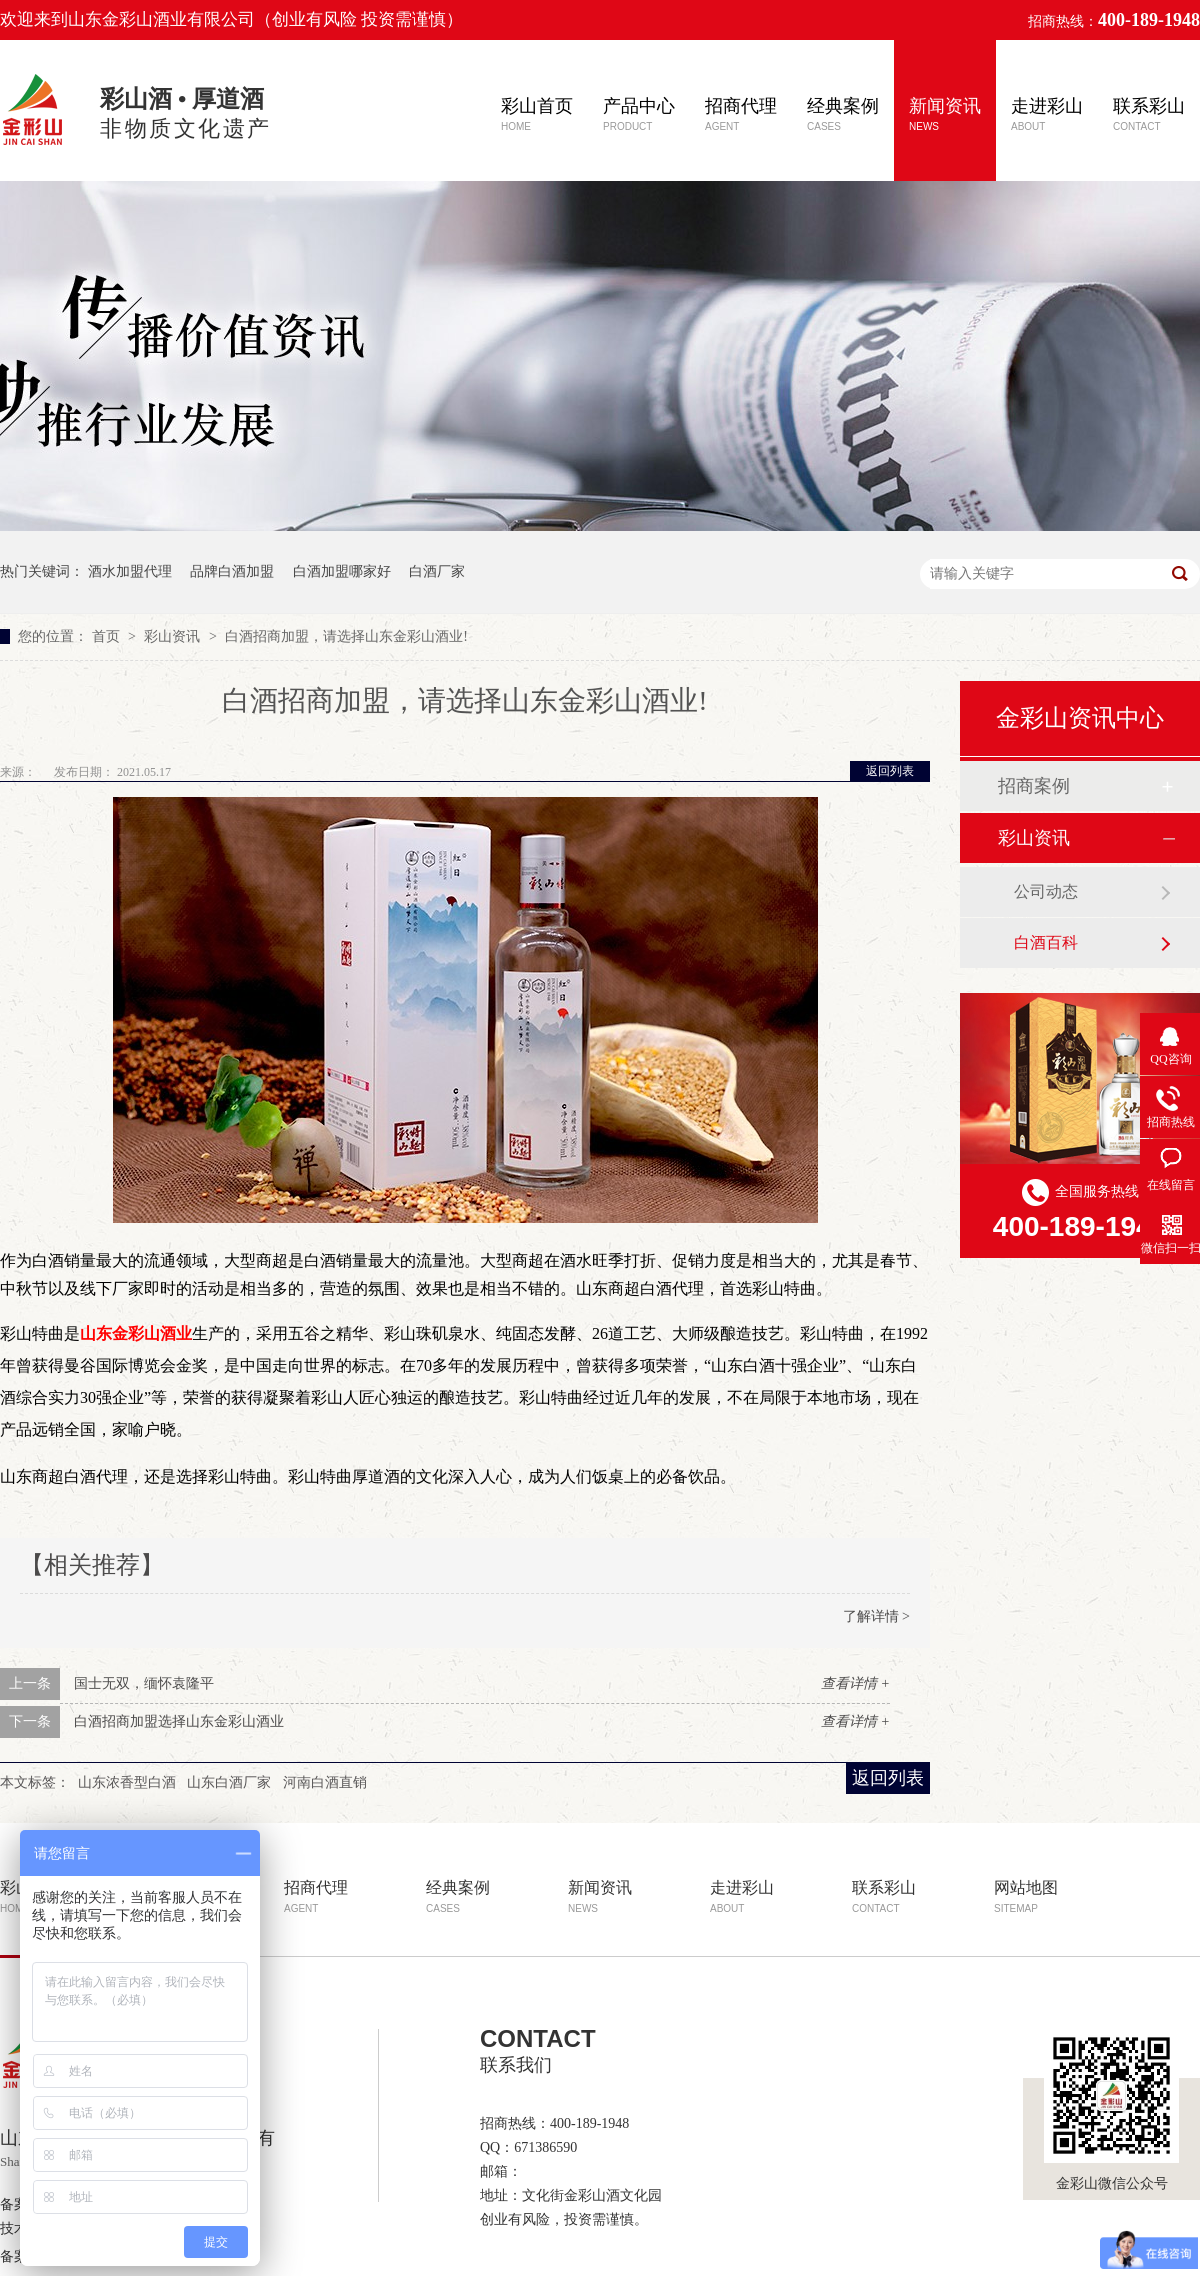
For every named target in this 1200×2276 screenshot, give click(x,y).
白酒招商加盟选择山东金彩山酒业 (179, 1721)
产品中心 (639, 114)
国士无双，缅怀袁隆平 (144, 1683)
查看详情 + (855, 1683)
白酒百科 (1046, 942)
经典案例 (843, 114)
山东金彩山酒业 (136, 1333)
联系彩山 (1149, 114)
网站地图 (1026, 1896)
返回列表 (890, 771)
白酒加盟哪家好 (342, 571)
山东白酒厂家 (229, 1782)
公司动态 (1046, 891)
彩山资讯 (174, 636)
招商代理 (741, 114)
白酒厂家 (437, 571)
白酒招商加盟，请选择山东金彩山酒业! (346, 636)
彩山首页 (537, 114)
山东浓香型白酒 (127, 1782)
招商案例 (1034, 786)
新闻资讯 (945, 114)
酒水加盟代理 (130, 571)
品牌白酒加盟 (232, 571)
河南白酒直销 (325, 1782)
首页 (108, 636)
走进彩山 (1047, 114)
